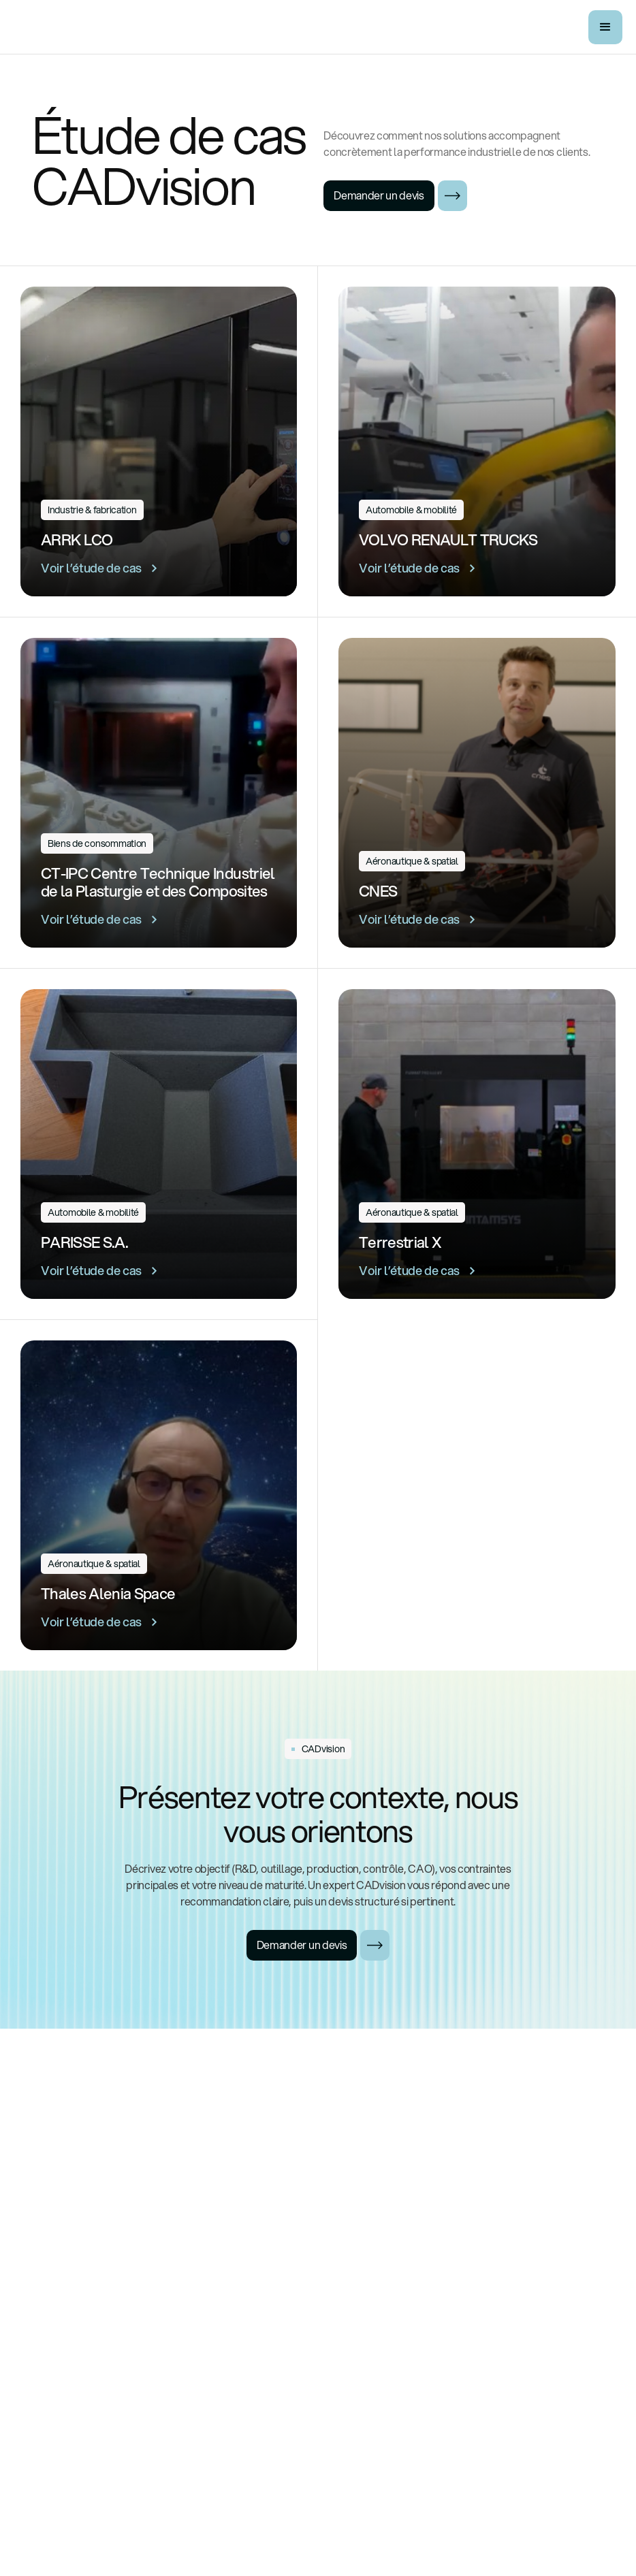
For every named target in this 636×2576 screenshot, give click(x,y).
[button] (605, 27)
